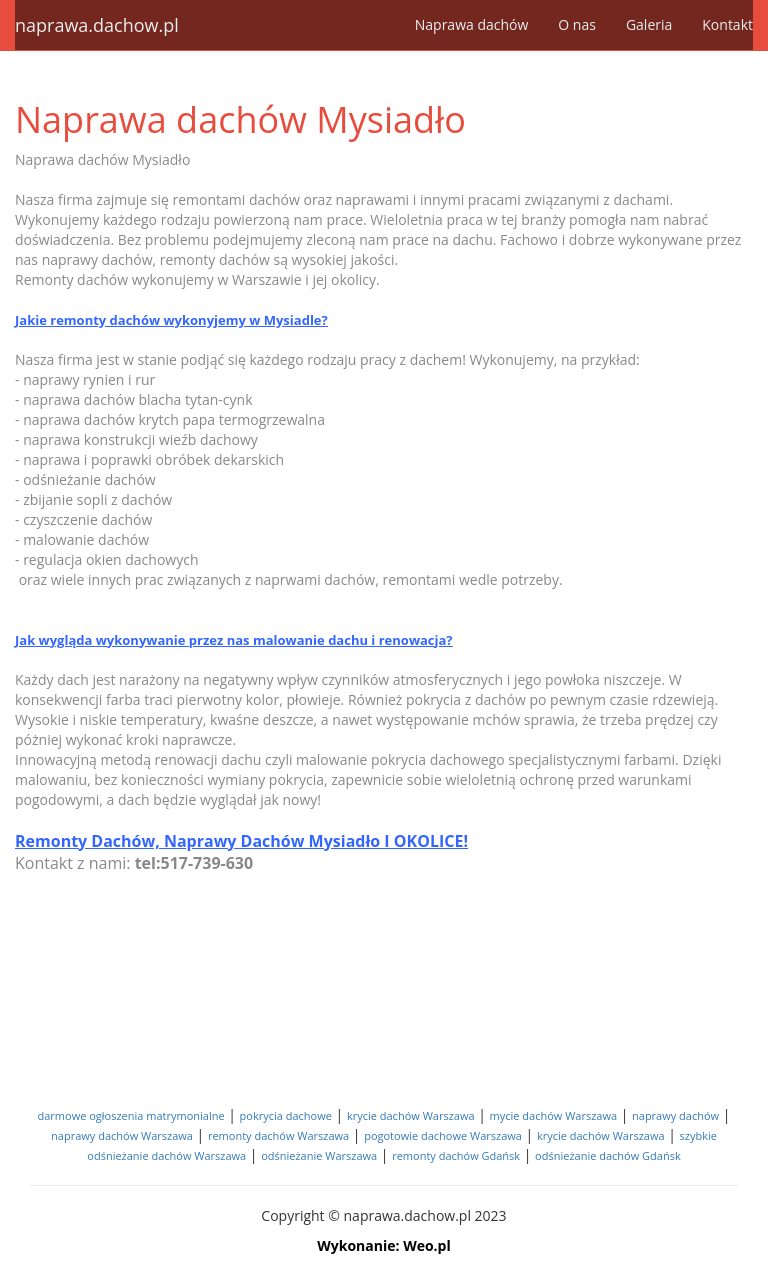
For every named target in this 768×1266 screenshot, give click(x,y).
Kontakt (727, 24)
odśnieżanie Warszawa (319, 1155)
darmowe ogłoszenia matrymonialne (131, 1115)
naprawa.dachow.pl (97, 25)
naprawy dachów (675, 1115)
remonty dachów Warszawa (278, 1135)
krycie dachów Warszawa (411, 1115)
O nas (577, 24)
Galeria (649, 24)
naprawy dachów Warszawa (122, 1135)
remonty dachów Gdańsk (456, 1155)
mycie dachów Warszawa (554, 1115)
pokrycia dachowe (286, 1115)
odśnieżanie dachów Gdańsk (608, 1155)
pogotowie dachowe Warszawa (443, 1135)
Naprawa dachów (472, 24)
